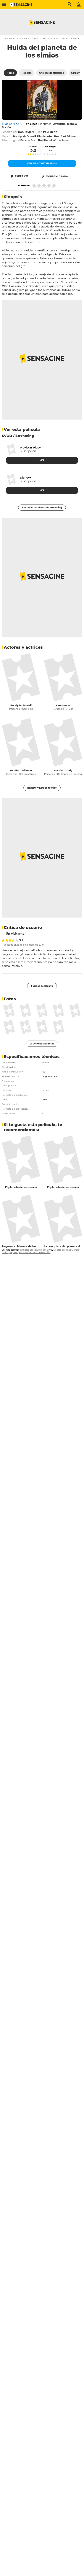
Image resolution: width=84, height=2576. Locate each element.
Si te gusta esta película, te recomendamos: (33, 1127)
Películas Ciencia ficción (55, 38)
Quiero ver (21, 176)
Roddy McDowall (24, 136)
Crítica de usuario (23, 927)
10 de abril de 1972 (14, 124)
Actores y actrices (23, 647)
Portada (8, 38)
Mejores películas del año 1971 (36, 1250)
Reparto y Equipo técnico (42, 787)
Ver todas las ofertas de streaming (42, 507)
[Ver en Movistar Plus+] (42, 163)
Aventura (59, 124)
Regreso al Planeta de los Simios (24, 1246)
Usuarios (33, 146)
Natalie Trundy (63, 770)
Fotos (10, 998)
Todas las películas (31, 38)
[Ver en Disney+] (42, 490)
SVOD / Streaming (18, 436)
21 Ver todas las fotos (42, 1043)
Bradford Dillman (65, 136)
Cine (16, 38)
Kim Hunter (45, 136)
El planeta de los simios (21, 1187)
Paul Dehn (50, 132)
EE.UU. (45, 1062)
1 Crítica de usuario (42, 986)
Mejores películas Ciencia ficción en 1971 (30, 1252)
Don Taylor (25, 132)
